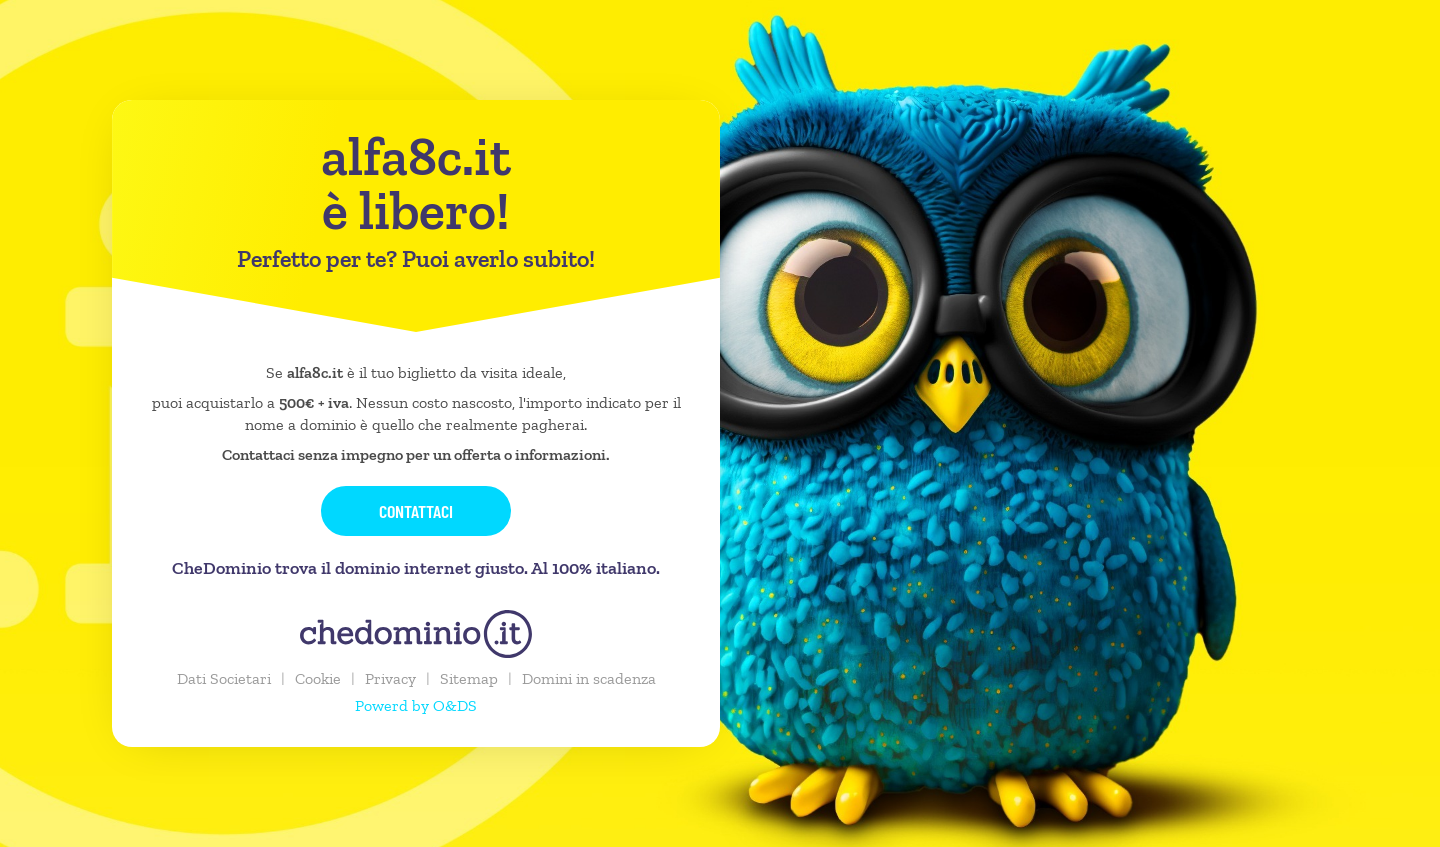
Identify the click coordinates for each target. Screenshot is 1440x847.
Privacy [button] (390, 678)
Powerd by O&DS (416, 705)
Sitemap (469, 678)
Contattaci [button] (416, 511)
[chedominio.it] (416, 634)
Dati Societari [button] (224, 678)
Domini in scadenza (589, 678)
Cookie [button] (318, 678)
